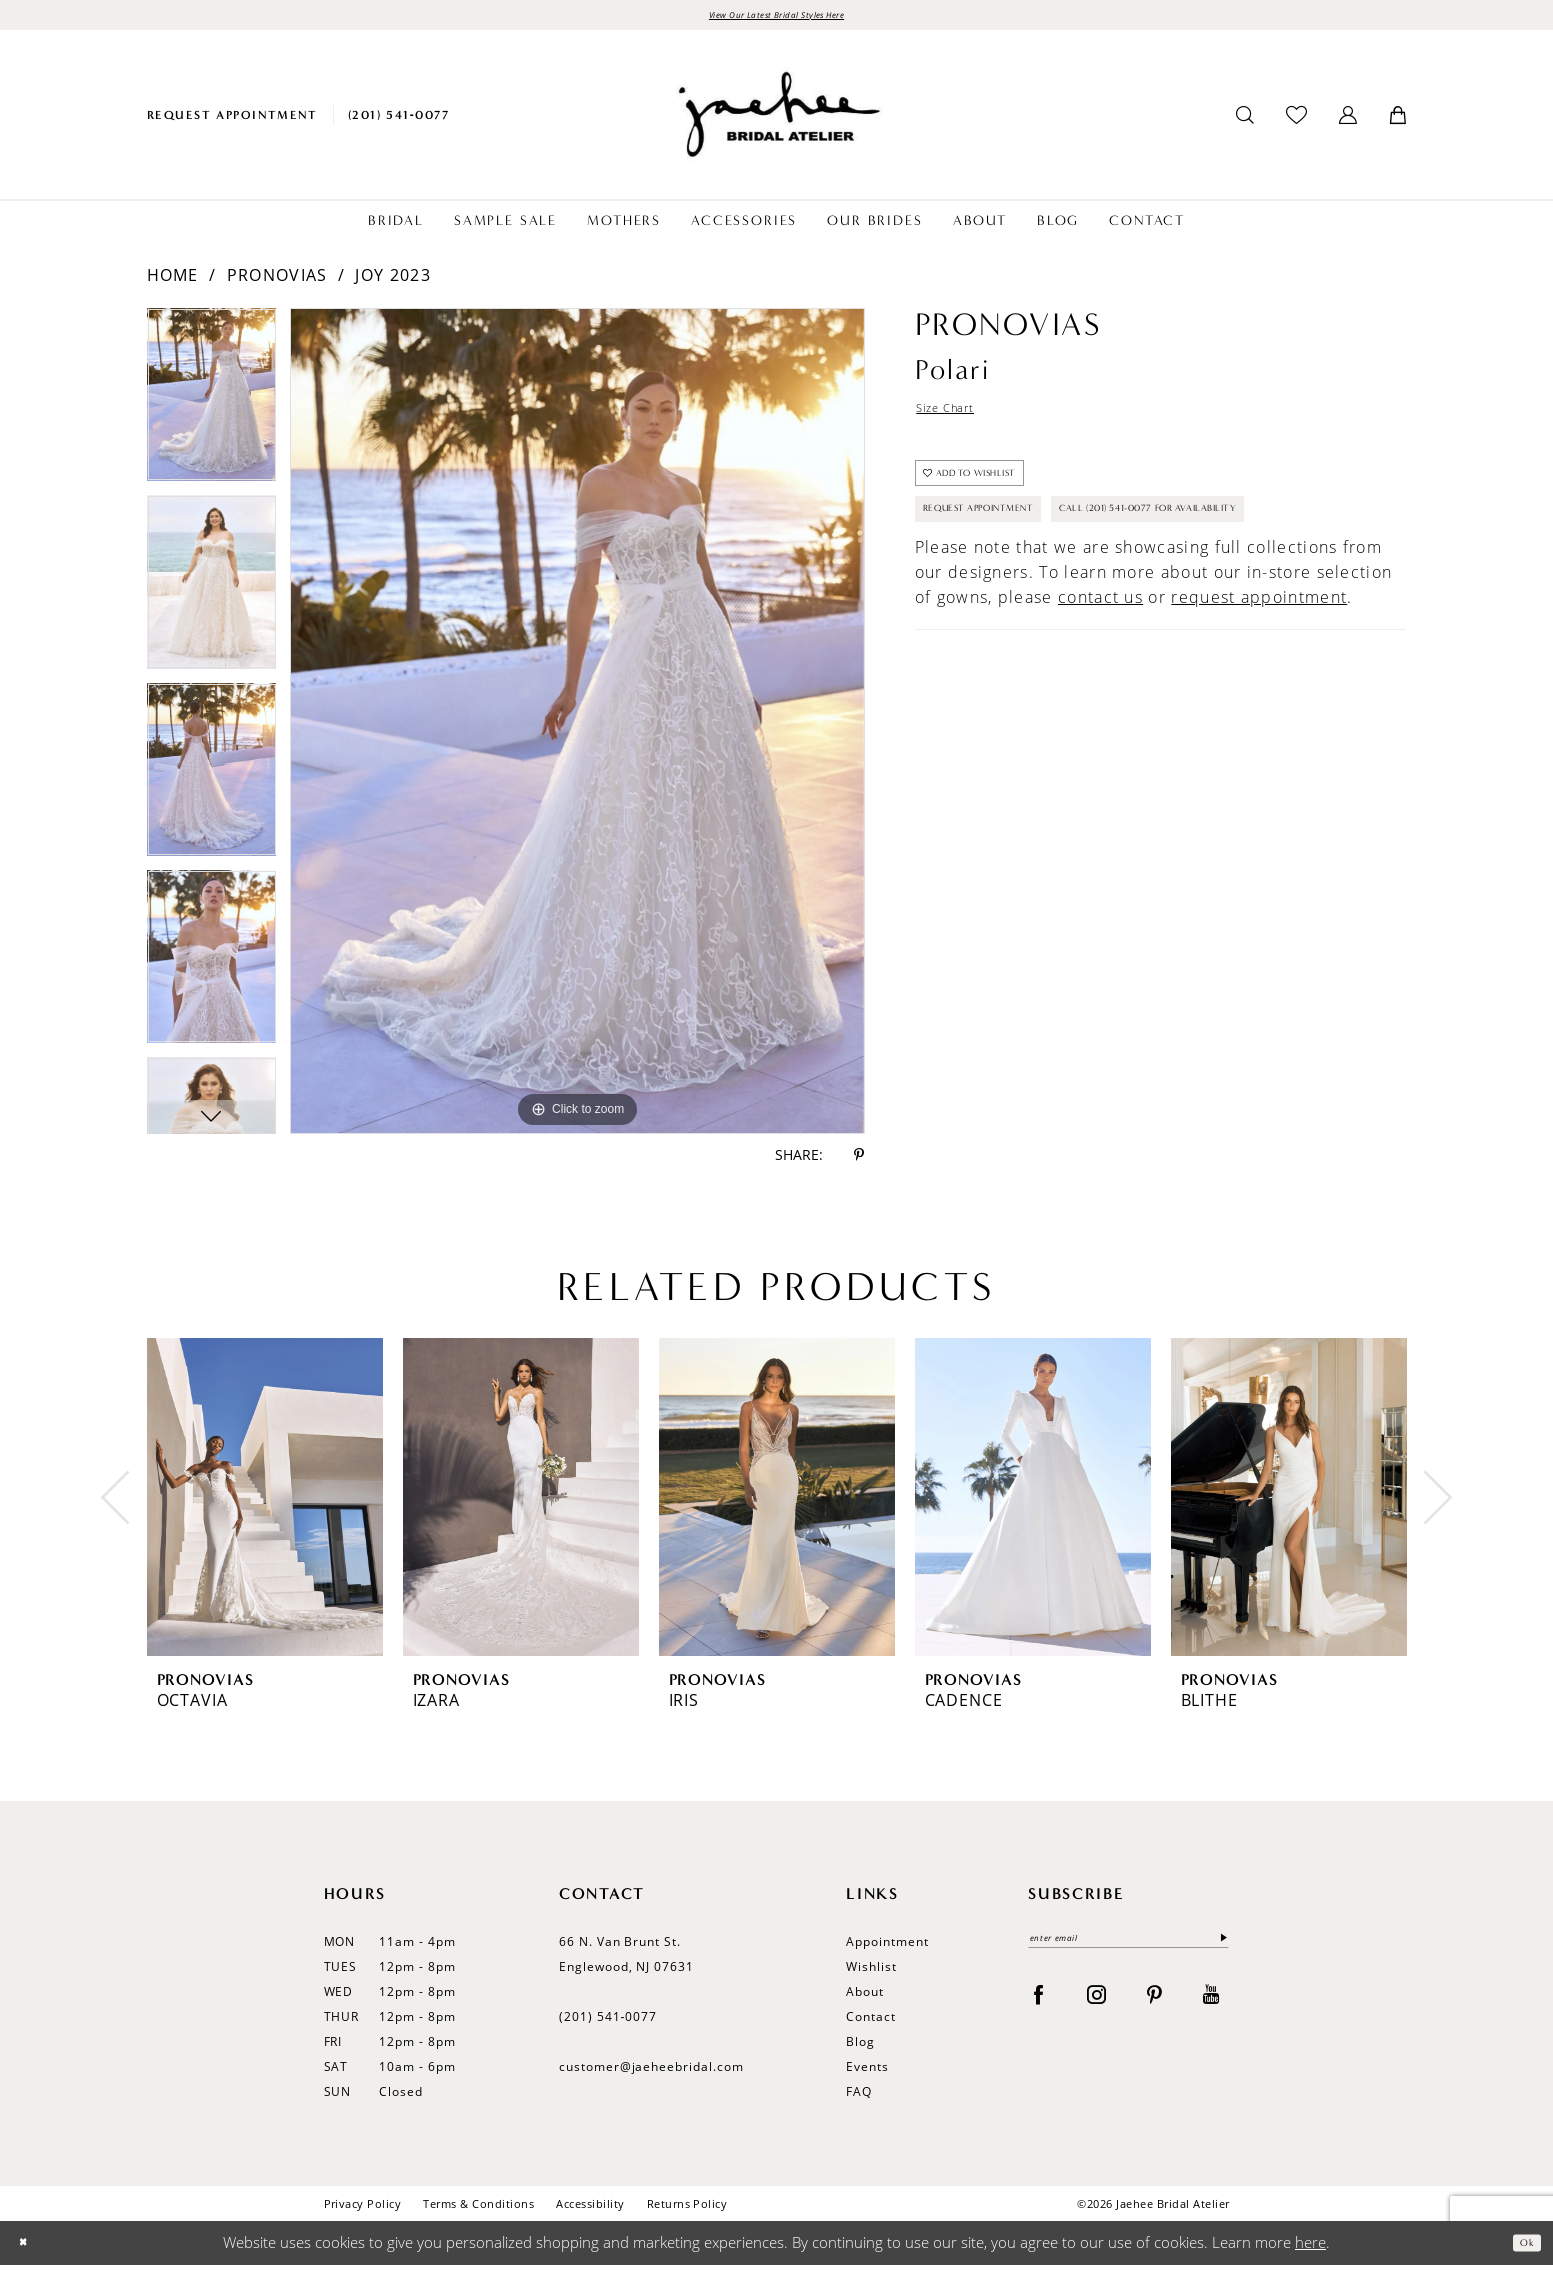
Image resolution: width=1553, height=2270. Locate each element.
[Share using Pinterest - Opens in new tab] (859, 1160)
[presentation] (265, 1503)
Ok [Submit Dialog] (1520, 2248)
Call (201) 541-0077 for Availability (1064, 604)
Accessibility (590, 2209)
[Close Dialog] (29, 2248)
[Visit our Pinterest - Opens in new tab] (1154, 2008)
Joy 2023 (392, 281)
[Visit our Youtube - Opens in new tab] (1211, 2008)
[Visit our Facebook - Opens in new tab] (1038, 2008)
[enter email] (1128, 1948)
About (865, 1997)
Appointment (887, 1947)
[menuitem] (232, 120)
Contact (871, 2022)
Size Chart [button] (959, 418)
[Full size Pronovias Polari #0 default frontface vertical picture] (577, 727)
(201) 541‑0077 (608, 2022)
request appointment (1259, 698)
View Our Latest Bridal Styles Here (776, 18)
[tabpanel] (212, 407)
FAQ (859, 2097)
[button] (1348, 121)
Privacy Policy (363, 2209)
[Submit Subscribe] (1217, 1948)
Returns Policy (687, 2209)
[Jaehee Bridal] (777, 120)
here (1310, 2248)
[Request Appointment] (232, 120)
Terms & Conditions (478, 2209)
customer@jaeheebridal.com (651, 2072)
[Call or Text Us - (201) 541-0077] (399, 120)
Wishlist (871, 1972)
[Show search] (1245, 121)
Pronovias (277, 281)
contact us (1100, 698)
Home (173, 281)
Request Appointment (1010, 551)
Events (867, 2072)
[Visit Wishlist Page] (1296, 120)
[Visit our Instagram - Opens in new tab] (1096, 2008)
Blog (860, 2047)
